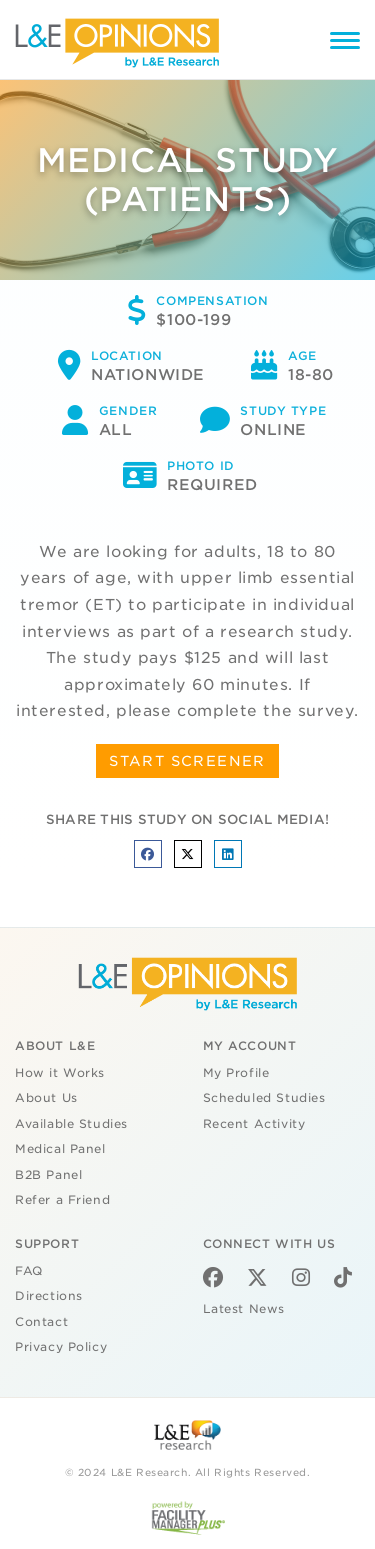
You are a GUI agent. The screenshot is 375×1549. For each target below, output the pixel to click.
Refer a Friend (62, 1200)
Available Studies (71, 1124)
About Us (46, 1098)
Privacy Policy (61, 1347)
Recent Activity (254, 1124)
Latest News (244, 1309)
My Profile (236, 1073)
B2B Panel (48, 1175)
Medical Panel (60, 1149)
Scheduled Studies (264, 1098)
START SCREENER (187, 761)
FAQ (29, 1271)
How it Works (60, 1073)
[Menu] (345, 43)
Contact (41, 1322)
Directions (49, 1296)
